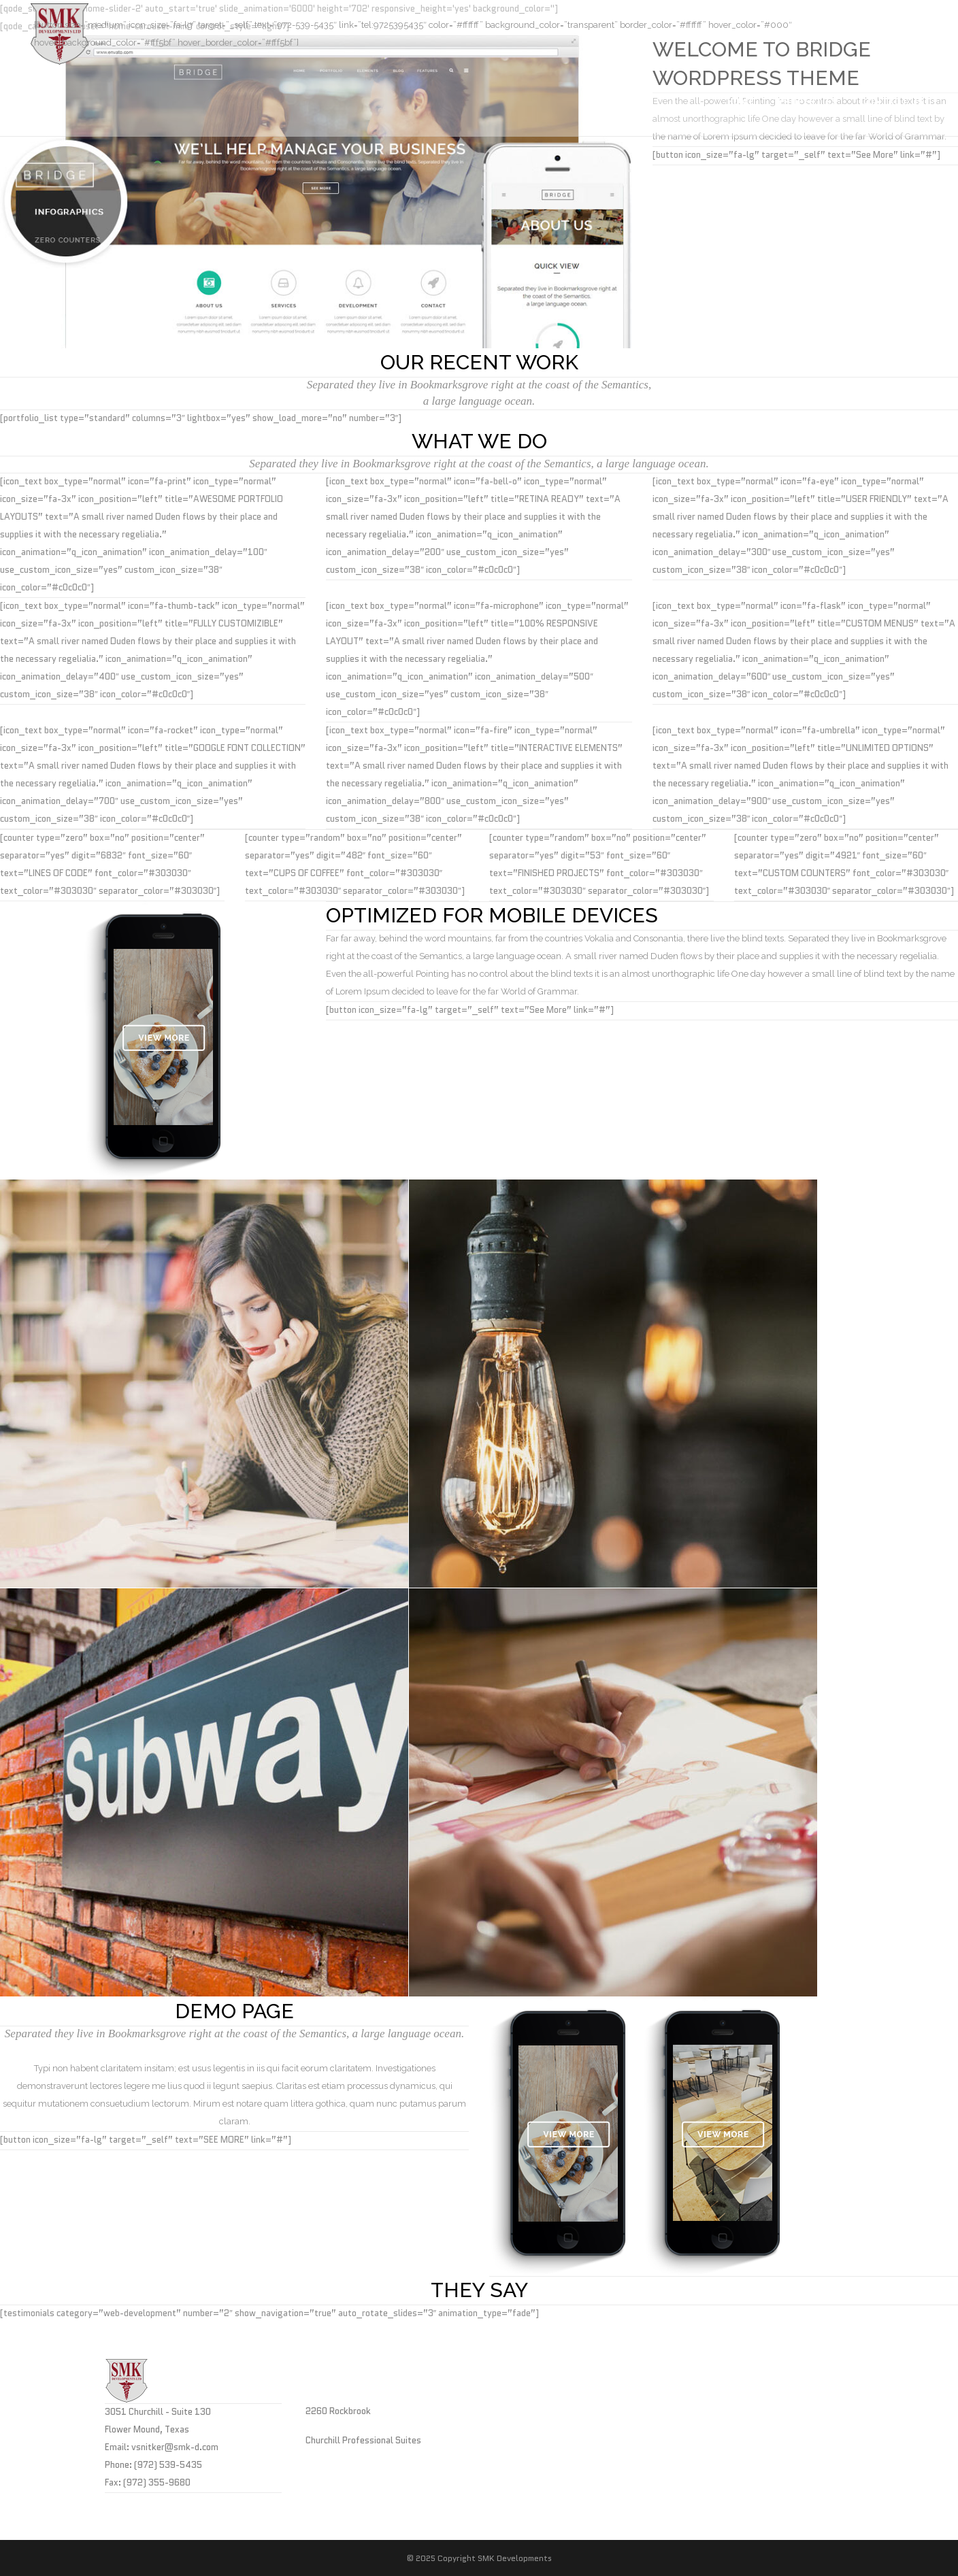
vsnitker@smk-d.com (174, 2447)
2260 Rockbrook (338, 2411)
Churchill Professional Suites (363, 2440)
